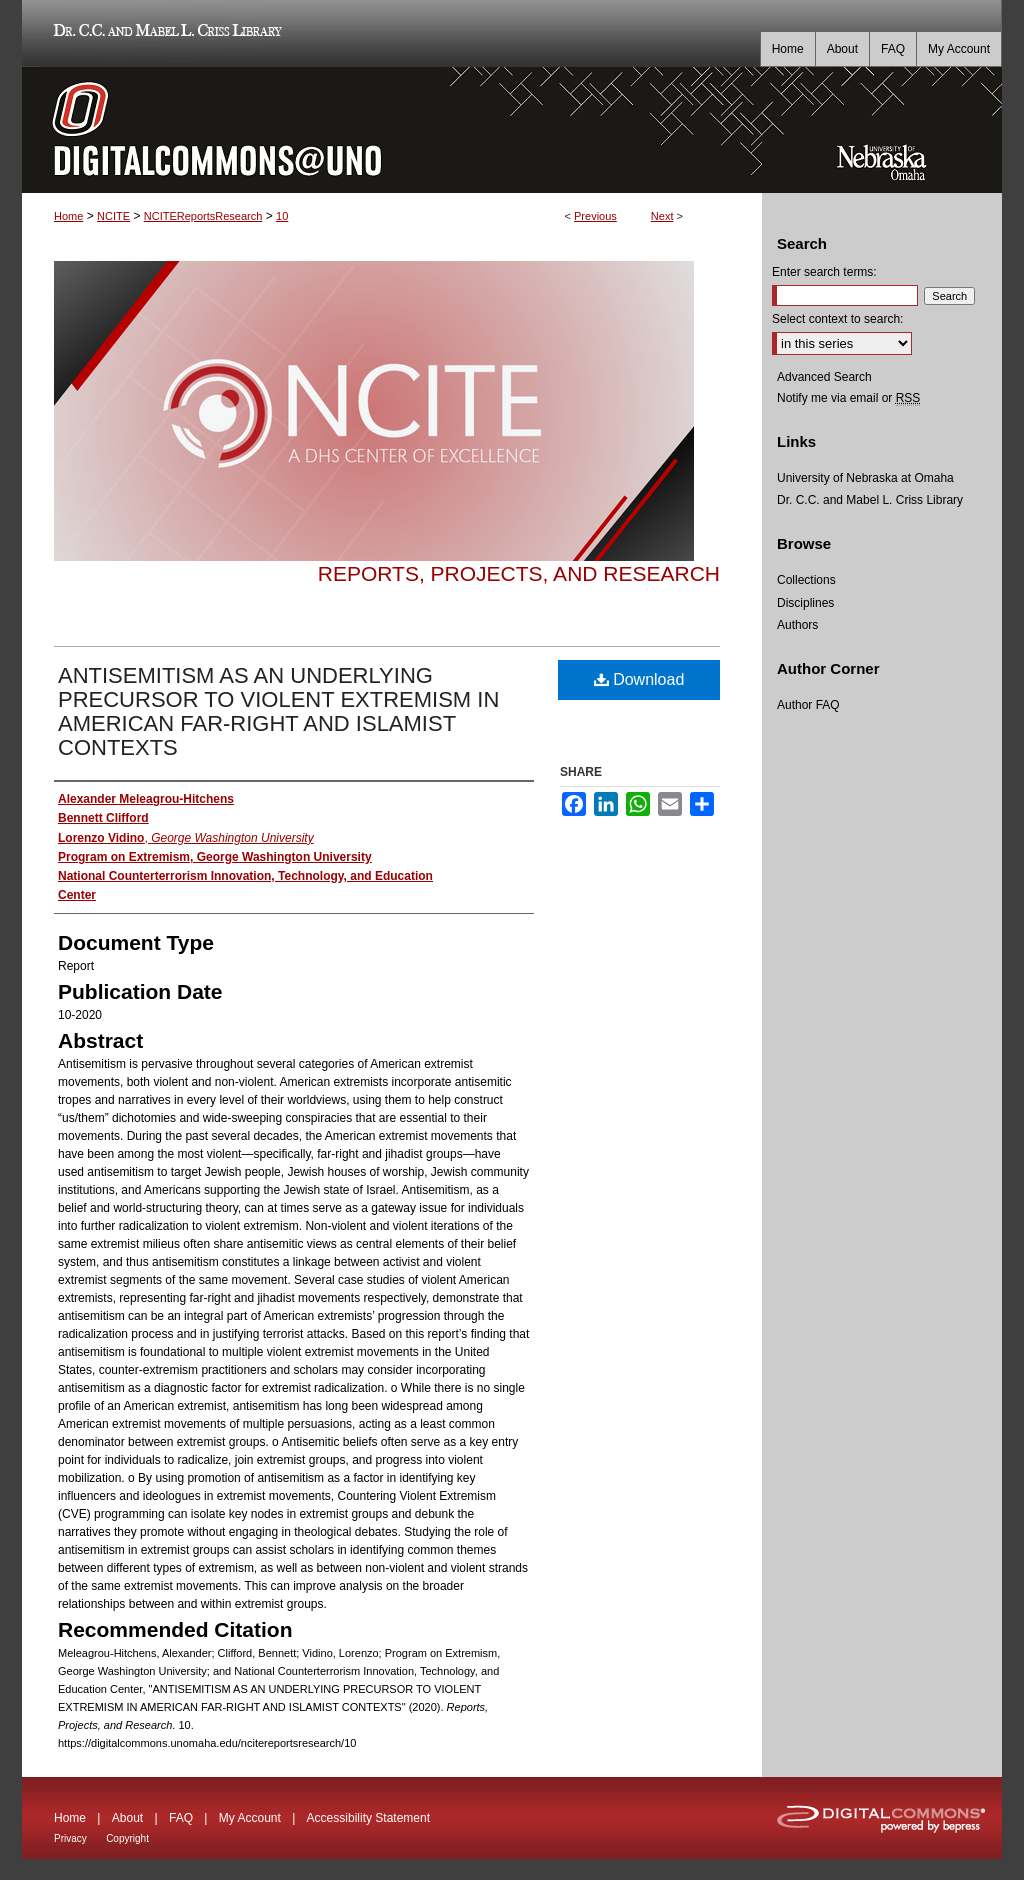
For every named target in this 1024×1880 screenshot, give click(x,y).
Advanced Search (824, 377)
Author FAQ (808, 705)
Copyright (127, 1838)
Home (68, 216)
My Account (250, 1818)
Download (639, 679)
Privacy (70, 1838)
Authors (797, 625)
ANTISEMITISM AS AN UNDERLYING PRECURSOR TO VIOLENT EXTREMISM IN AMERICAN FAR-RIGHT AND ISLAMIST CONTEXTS (278, 711)
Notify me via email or (848, 398)
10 (282, 216)
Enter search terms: (824, 272)
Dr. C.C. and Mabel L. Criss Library (164, 33)
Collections (806, 580)
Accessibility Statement (368, 1818)
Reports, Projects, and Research (519, 573)
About (127, 1818)
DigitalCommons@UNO (392, 130)
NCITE (113, 216)
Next (662, 216)
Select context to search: (837, 319)
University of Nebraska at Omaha (865, 478)
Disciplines (805, 603)
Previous (595, 216)
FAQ (181, 1818)
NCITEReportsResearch (203, 216)
